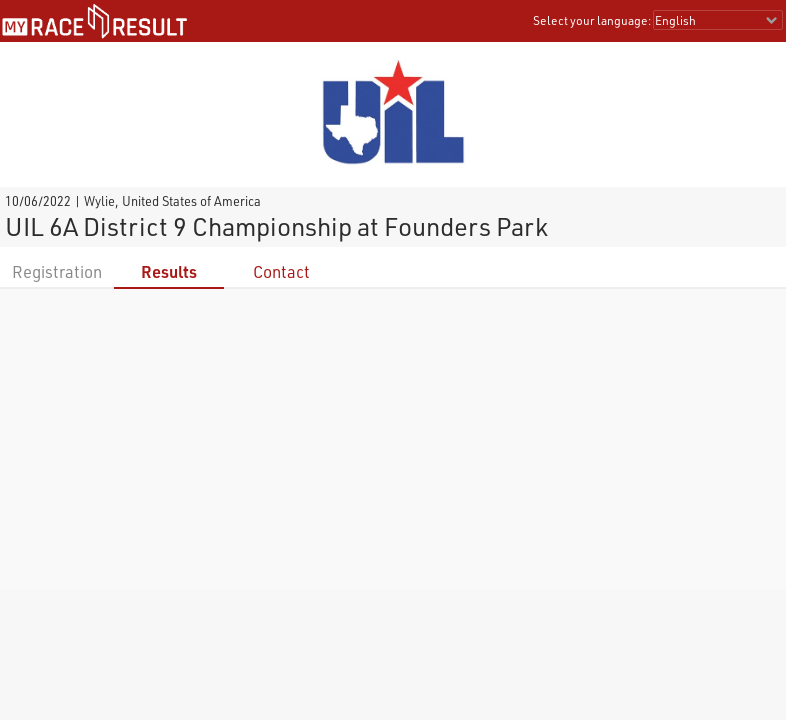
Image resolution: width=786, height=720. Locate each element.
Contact (281, 271)
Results (169, 271)
